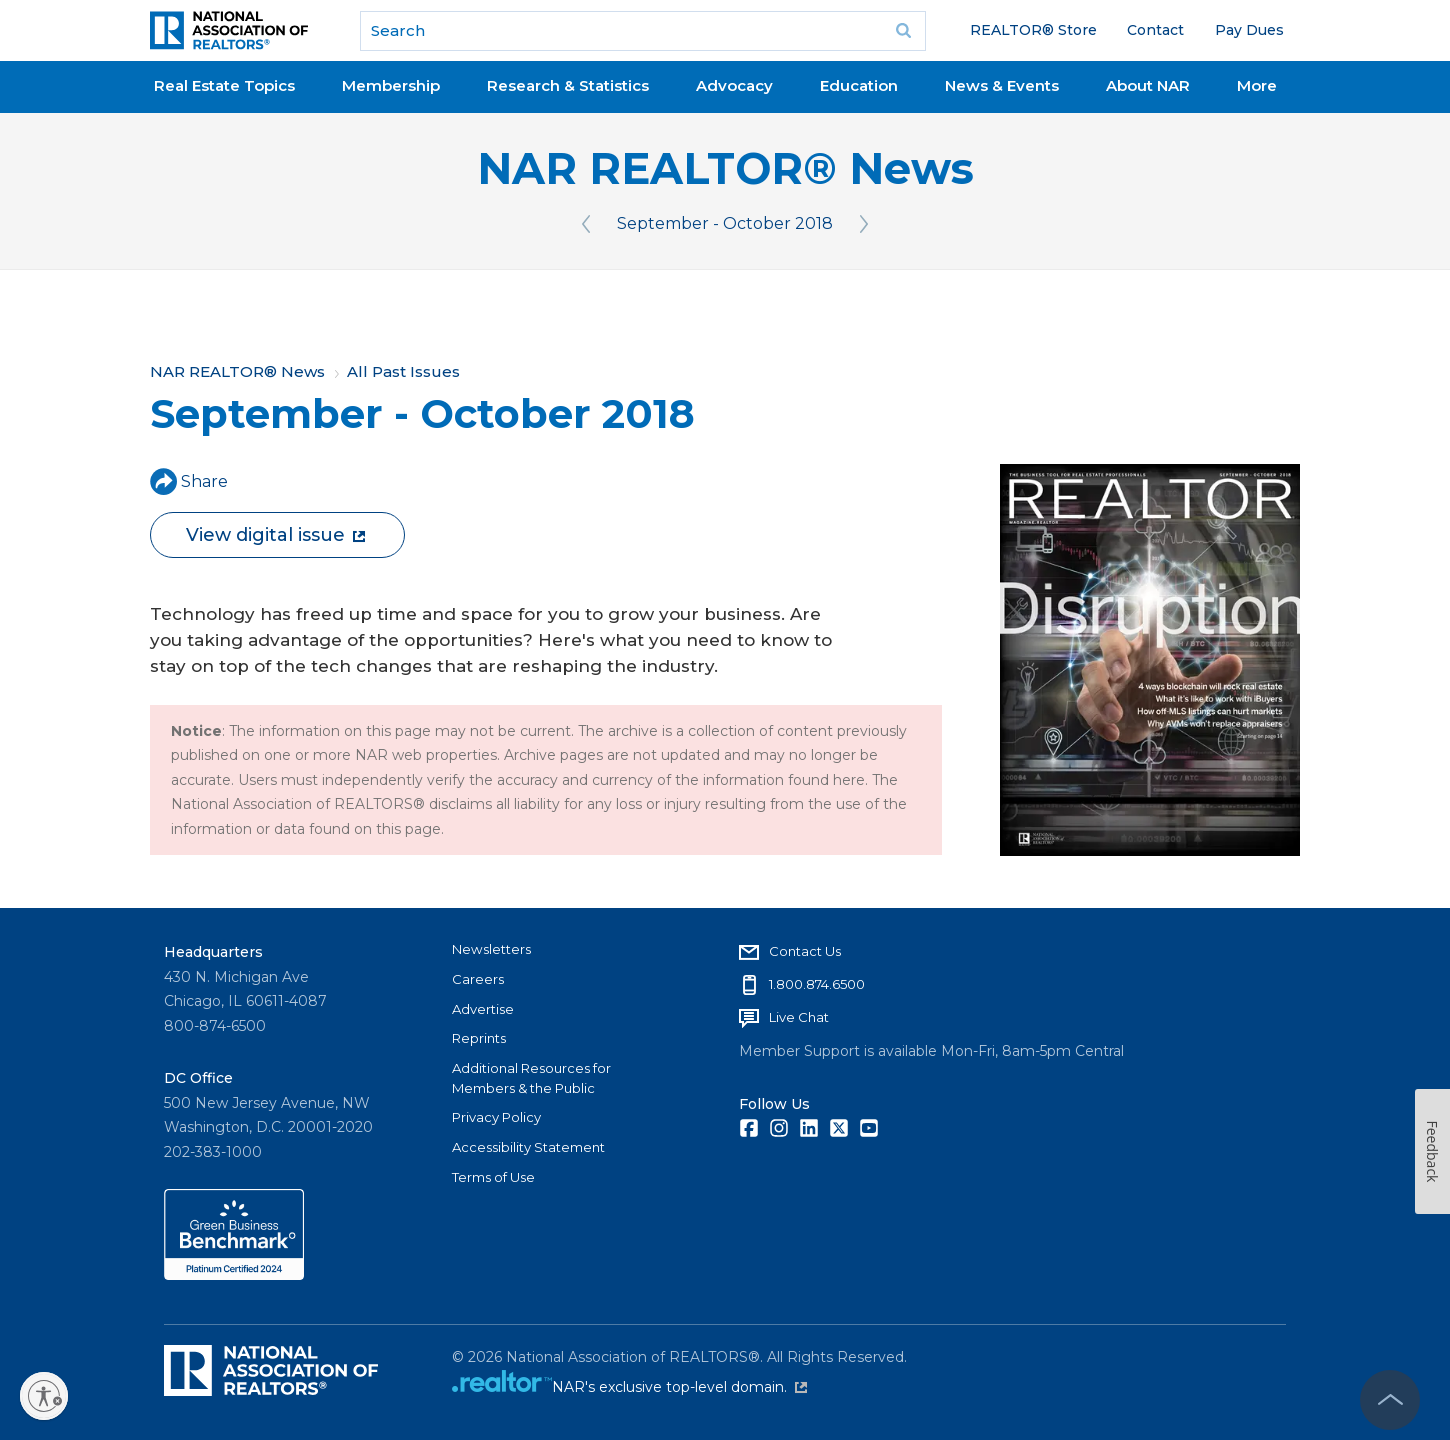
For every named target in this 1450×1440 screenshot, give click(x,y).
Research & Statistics (568, 85)
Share (189, 481)
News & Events (1002, 85)
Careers (478, 979)
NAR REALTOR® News (725, 168)
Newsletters (491, 949)
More (1257, 85)
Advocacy (734, 85)
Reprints (479, 1038)
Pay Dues (1249, 30)
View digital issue (275, 535)
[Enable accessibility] (44, 1396)
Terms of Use (493, 1177)
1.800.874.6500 (817, 984)
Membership (391, 85)
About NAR (1148, 85)
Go (904, 31)
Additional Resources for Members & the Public (531, 1078)
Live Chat (799, 1017)
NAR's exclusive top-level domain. (679, 1387)
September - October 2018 (725, 223)
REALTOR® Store (1033, 30)
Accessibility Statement (528, 1147)
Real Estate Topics (224, 85)
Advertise (483, 1009)
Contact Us (805, 951)
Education (859, 85)
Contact (1155, 30)
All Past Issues (403, 371)
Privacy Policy (496, 1117)
